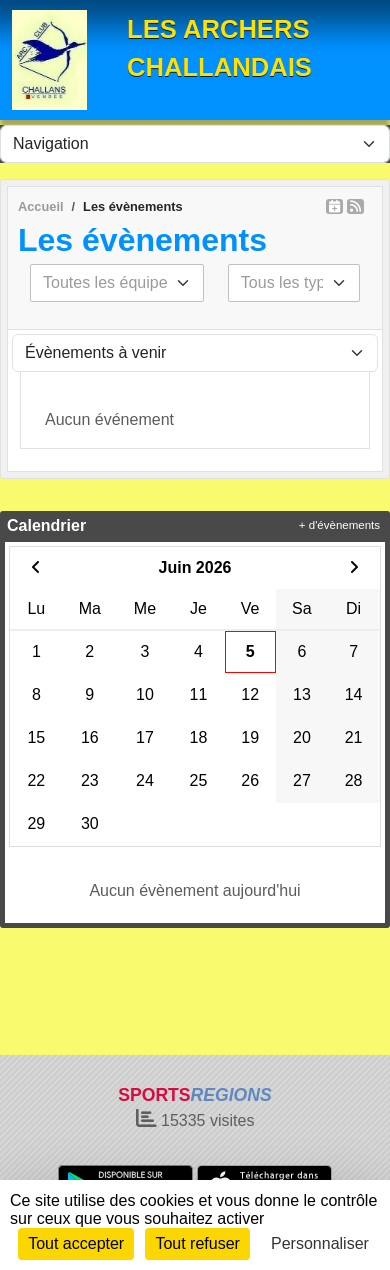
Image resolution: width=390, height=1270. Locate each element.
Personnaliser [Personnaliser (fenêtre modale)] (320, 1243)
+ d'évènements (339, 525)
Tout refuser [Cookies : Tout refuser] (197, 1243)
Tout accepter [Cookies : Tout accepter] (76, 1243)
